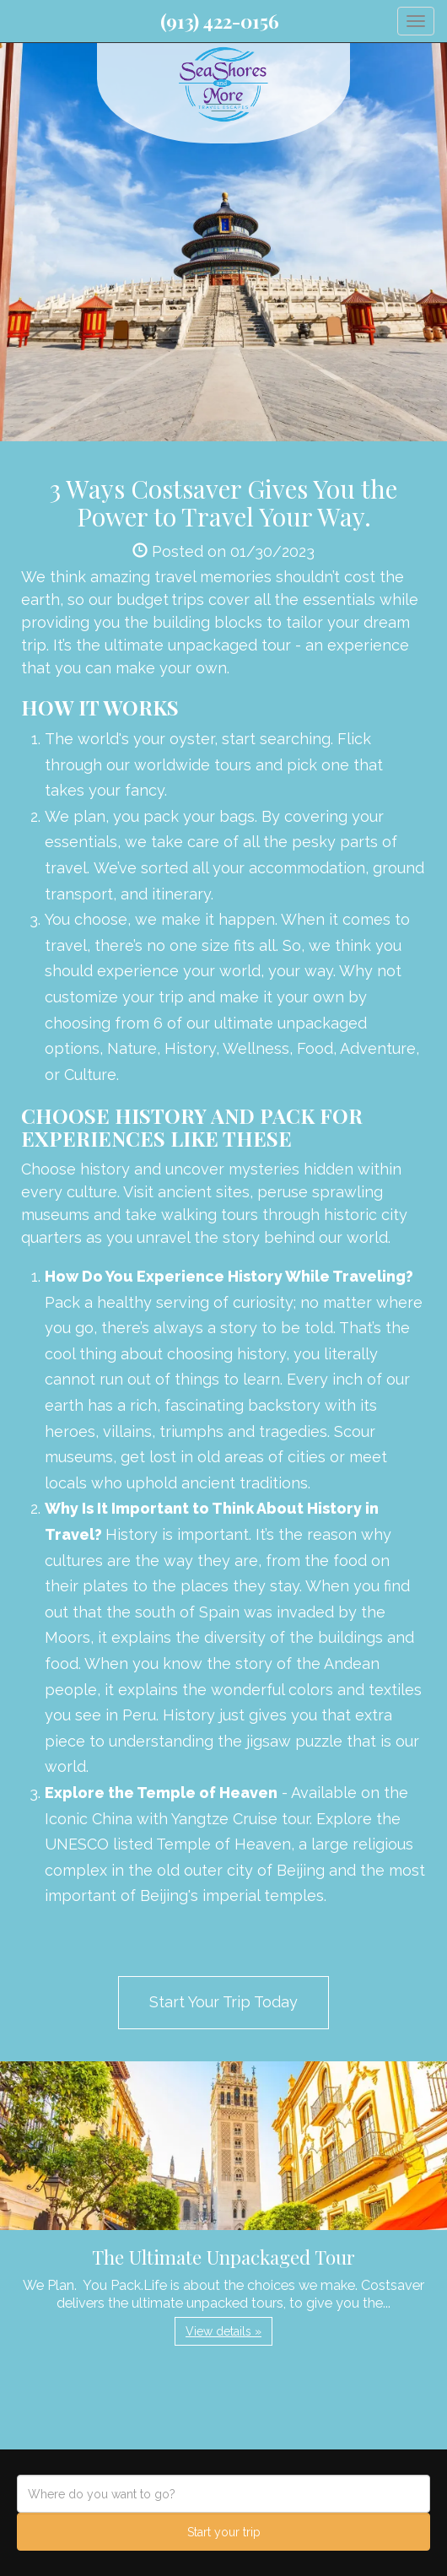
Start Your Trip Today (223, 2002)
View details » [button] (223, 2331)
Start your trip (224, 2532)
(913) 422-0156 (219, 21)
